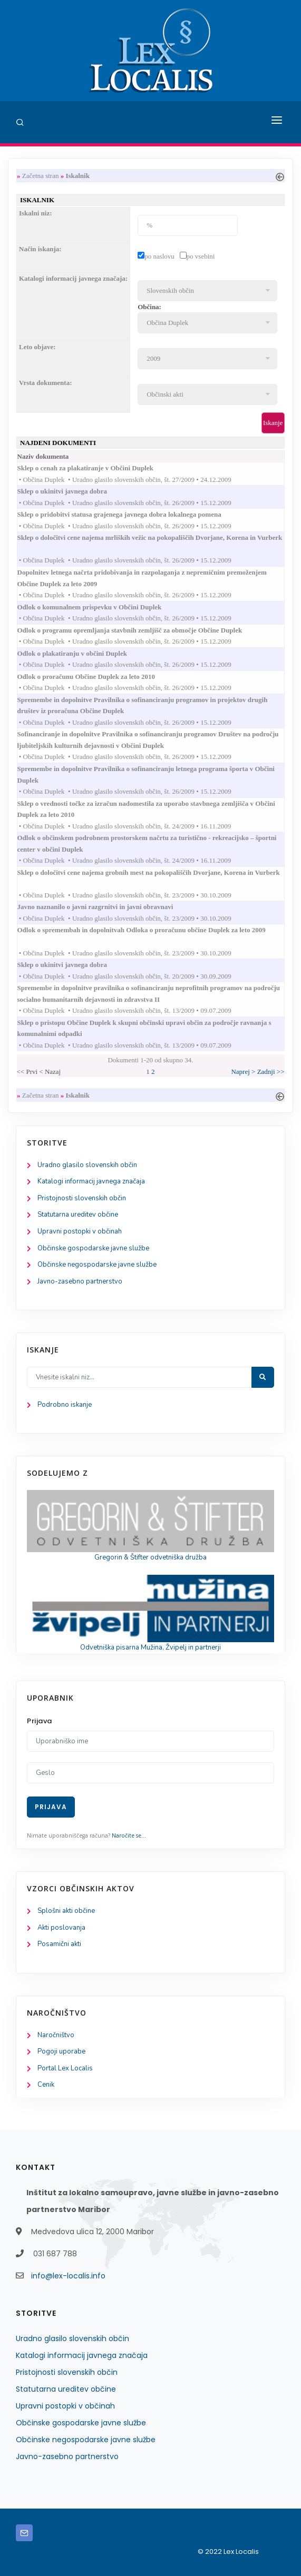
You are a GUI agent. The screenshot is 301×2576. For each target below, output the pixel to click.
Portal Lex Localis (65, 2068)
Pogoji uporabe (61, 2051)
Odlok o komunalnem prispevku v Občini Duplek (99, 607)
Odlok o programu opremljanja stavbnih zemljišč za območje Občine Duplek (140, 630)
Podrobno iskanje (64, 1404)
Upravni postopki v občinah (79, 1231)
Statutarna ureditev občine (77, 1214)
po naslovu (159, 256)
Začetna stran (40, 176)
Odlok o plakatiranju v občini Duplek (82, 653)
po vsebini (201, 256)
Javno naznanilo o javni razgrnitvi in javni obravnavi (105, 907)
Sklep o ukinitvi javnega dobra (72, 491)
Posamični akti (59, 1944)
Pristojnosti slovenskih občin (81, 1198)
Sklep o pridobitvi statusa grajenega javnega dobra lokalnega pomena (129, 514)
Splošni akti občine (66, 1911)
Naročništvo (55, 2035)
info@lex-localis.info (68, 2276)
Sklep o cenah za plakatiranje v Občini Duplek (95, 468)
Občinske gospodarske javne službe (93, 1248)
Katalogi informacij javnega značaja (91, 1181)
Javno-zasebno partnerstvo (79, 1281)
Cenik (45, 2084)
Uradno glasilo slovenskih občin (87, 1165)
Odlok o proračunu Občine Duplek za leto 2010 (96, 676)
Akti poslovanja (61, 1927)
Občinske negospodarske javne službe (97, 1264)
